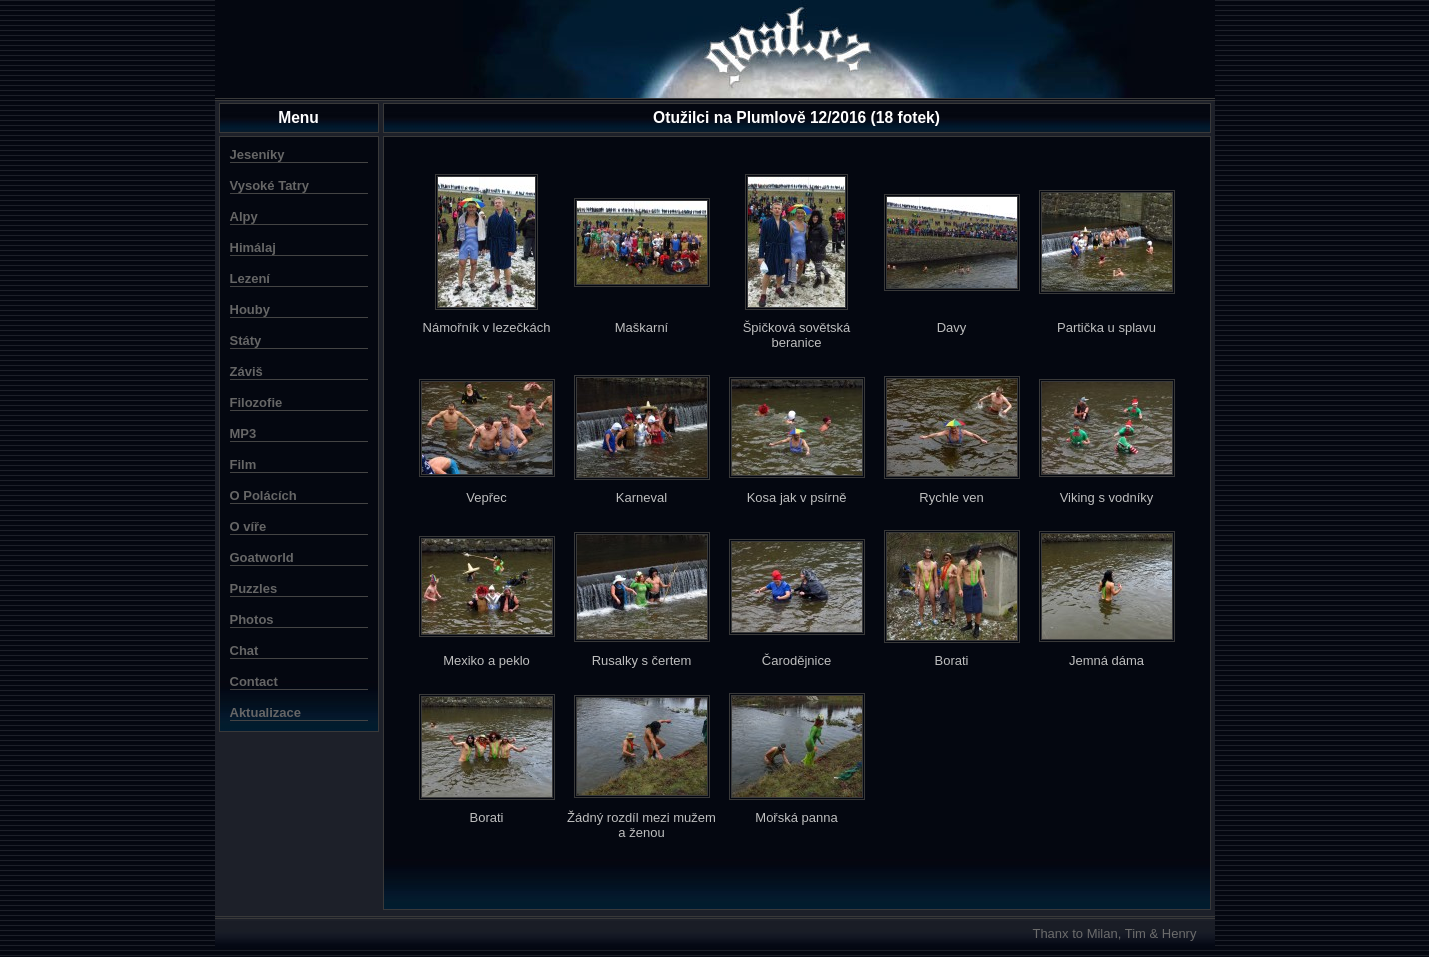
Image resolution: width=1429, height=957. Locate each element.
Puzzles (254, 588)
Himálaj (253, 247)
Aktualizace (266, 712)
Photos (252, 619)
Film (243, 464)
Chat (244, 650)
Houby (250, 309)
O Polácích (263, 495)
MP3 (243, 433)
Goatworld (262, 557)
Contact (254, 681)
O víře (248, 526)
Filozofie (256, 402)
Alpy (244, 216)
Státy (246, 340)
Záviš (246, 371)
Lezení (250, 278)
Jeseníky (257, 154)
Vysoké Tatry (270, 185)
